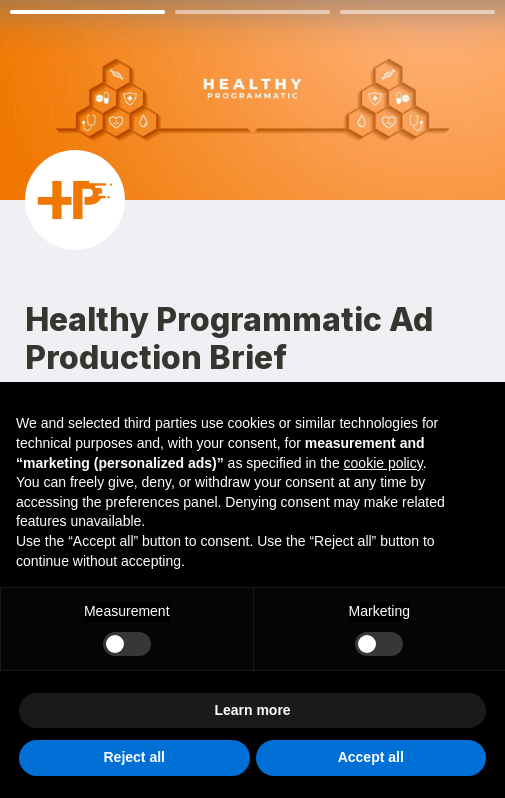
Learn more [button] (252, 710)
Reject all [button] (134, 757)
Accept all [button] (371, 757)
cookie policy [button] (383, 463)
